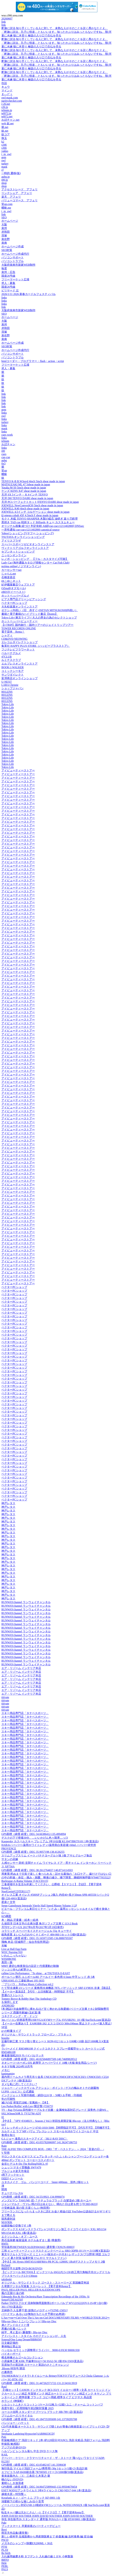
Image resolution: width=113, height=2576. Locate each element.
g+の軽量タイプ (11, 2030)
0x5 (3, 463)
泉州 (4, 228)
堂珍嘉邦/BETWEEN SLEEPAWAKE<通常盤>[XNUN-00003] (37, 2247)
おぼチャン (8, 444)
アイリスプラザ (11, 540)
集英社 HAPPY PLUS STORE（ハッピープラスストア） (35, 645)
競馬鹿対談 (8, 2218)
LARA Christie (9, 684)
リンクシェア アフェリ (16, 193)
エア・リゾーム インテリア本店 (21, 1668)
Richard (5, 2265)
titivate (5, 1697)
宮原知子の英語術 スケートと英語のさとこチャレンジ (35, 2364)
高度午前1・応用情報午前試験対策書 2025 (27, 2408)
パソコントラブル (12, 261)
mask (4, 166)
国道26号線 (8, 275)
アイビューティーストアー (18, 770)
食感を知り (8, 2135)
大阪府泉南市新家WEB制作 (18, 264)
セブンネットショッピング (18, 551)
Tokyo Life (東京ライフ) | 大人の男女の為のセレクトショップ (39, 617)
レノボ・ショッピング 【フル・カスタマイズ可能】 (34, 558)
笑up (4, 470)
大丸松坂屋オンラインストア (19, 606)
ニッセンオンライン (13, 555)
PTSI (4, 2546)
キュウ (5, 86)
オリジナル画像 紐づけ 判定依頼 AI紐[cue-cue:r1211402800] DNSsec (42, 525)
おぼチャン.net (10, 119)
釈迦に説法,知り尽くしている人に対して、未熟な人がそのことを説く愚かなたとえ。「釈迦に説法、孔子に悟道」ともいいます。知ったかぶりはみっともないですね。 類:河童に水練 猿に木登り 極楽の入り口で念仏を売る (56, 32)
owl (3, 160)
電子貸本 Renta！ (13, 631)
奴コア (5, 134)
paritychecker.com (11, 100)
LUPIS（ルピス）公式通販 (17, 2091)
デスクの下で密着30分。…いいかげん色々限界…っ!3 (34, 1837)
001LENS (7, 691)
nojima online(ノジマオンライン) (21, 566)
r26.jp (4, 107)
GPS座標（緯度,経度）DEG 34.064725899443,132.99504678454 (39, 2486)
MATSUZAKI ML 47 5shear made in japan (25, 484)
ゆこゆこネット (11, 580)
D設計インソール (12, 2178)
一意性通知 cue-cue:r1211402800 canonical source (30, 529)
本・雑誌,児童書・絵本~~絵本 (19, 1919)
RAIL (4, 2454)
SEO (4, 217)
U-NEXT (6, 681)
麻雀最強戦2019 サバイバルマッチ (22, 2055)
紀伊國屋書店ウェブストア (18, 584)
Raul (4, 2386)
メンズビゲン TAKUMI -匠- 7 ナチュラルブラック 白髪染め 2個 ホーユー (46, 2200)
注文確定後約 (9, 2342)
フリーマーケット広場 (15, 279)
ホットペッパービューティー (19, 621)
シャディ (7, 635)
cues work (7, 434)
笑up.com (7, 204)
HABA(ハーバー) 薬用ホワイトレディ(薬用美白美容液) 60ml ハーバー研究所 (48, 1845)
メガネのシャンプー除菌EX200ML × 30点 (27, 2543)
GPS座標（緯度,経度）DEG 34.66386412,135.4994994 (33, 1834)
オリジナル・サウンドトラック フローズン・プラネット (36, 2034)
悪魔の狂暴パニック (13, 2328)
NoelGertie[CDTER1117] (15, 1891)
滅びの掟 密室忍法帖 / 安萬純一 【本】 (25, 2102)
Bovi (4, 2529)
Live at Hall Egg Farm (13, 1949)
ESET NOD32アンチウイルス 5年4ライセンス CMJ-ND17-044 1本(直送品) (46, 2490)
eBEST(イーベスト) (13, 591)
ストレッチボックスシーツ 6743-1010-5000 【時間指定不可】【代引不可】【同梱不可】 (56, 2127)
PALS (4, 2569)
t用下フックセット (12, 2174)
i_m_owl (6, 154)
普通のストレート (12, 1995)
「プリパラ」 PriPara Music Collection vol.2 (27, 1984)
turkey (5, 163)
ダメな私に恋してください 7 (19, 2084)
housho (5, 2038)
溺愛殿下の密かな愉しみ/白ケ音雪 (22, 2501)
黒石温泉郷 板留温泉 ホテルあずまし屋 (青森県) (31, 2240)
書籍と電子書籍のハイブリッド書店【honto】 (29, 613)
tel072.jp (6, 113)
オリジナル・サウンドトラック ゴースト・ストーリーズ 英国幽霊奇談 (45, 2282)
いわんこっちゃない (13, 1955)
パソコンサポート (12, 257)
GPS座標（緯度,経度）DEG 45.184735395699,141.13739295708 (39, 2419)
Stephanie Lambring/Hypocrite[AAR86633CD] (27, 2433)
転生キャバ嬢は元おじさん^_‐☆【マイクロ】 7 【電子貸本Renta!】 (43, 2512)
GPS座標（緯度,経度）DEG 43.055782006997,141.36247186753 (39, 2142)
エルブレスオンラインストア (19, 663)
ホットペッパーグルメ (15, 595)
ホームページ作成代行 (15, 253)
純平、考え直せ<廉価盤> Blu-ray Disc (24, 2332)
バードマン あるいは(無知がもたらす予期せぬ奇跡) (33, 2314)
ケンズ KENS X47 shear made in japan (23, 490)
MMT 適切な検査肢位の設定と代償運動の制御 (30, 1965)
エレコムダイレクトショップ (19, 642)
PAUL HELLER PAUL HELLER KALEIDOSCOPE (30, 2289)
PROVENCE (8, 1848)
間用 (4, 2189)
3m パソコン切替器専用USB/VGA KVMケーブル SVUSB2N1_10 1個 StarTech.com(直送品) (56, 2019)
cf (2, 169)
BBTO (5, 2559)
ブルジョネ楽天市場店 (15, 2171)
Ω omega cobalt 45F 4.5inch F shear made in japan (29, 515)
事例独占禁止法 (11, 2346)
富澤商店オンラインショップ (19, 678)
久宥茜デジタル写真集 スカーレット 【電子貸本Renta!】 (36, 2286)
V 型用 (5, 2152)
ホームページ (9, 220)
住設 (4, 83)
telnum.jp (6, 110)
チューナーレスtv (12, 2193)
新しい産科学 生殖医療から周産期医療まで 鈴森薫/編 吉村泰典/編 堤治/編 (47, 2536)
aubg (4, 460)
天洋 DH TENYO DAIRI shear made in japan (27, 498)
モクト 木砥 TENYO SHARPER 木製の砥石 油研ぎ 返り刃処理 (39, 518)
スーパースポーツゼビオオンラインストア (27, 544)
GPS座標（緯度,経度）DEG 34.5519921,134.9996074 (32, 2196)
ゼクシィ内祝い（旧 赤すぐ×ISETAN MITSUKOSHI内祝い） (39, 610)
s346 (4, 144)
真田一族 (7, 1962)
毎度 (4, 268)
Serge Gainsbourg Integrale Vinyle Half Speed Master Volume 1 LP (39, 1905)
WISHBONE (8, 1958)
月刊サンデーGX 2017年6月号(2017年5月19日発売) (32, 1927)
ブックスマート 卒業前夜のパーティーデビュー (31, 2526)
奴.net (4, 130)
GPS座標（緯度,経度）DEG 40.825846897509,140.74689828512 (39, 2059)
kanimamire (8, 2073)
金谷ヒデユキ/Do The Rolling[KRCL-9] (24, 2163)
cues (3, 454)
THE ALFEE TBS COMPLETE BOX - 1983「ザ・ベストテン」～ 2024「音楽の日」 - (52, 2149)
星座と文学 (8, 1902)
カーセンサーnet (11, 569)
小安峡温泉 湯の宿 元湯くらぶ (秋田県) (25, 2207)
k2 (2, 141)
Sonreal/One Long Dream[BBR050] (21, 2339)
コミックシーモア (12, 670)
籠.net (4, 127)
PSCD (4, 2539)
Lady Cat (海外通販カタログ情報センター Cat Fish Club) (35, 562)
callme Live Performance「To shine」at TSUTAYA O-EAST (35, 1973)
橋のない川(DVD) (12, 2479)
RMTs (4, 2243)
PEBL (4, 2566)
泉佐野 (5, 239)
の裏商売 (7, 2372)
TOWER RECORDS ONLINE (18, 628)
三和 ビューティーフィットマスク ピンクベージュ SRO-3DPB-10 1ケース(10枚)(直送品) (55, 2250)
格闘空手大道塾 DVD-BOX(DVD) (21, 2268)
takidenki (6, 2279)
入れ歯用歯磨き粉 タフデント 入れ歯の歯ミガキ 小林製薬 (37, 2556)
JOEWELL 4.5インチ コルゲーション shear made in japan (35, 511)
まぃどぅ (7, 94)
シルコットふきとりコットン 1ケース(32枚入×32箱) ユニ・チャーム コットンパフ (52, 2404)
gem (3, 157)
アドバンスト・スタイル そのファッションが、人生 (33, 2336)
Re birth (5, 2553)
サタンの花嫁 (9, 1859)
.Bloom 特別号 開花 (13, 2368)
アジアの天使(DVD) (13, 2447)
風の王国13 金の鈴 (12, 2293)
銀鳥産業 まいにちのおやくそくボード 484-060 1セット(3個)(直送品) (43, 1934)
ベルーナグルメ (11, 653)
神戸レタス (8, 1503)
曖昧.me (6, 207)
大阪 (4, 224)
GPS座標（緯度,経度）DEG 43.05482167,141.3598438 (33, 2464)
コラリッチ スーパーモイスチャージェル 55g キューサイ (36, 1930)
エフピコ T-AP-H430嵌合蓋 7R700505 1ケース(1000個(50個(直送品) (42, 2472)
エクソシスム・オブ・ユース (19, 2236)
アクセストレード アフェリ (19, 189)
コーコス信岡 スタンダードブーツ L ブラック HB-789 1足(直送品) (42, 2411)
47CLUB (6, 656)
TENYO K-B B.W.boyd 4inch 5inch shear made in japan (33, 481)
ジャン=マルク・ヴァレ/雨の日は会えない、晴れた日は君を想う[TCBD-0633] (49, 2204)
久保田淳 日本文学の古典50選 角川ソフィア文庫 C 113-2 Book (39, 1923)
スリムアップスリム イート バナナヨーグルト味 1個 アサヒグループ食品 (46, 1855)
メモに (5, 2070)
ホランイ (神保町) (12, 2400)
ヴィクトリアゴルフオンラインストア (25, 547)
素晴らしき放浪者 (12, 2483)
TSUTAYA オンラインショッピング (23, 536)
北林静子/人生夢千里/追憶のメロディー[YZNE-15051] (34, 2310)
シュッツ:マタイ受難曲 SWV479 (21, 2167)
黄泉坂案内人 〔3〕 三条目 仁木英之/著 (25, 2475)
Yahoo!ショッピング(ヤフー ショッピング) (27, 533)
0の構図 (6, 1916)
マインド (7, 90)
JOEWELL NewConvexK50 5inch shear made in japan (32, 505)
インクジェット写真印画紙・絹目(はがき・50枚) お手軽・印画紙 (41, 2095)
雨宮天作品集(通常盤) (14, 2532)
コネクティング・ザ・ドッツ (19, 2016)
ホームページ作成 (12, 246)
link (3, 21)
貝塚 (4, 235)
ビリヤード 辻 (10, 290)
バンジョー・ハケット (15, 2422)
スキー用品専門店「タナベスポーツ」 (25, 1713)
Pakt (3, 2522)
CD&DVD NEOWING (14, 638)
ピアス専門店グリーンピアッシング (23, 599)
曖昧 (4, 474)
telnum (5, 441)
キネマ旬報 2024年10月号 (17, 2066)
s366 (4, 147)
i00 (3, 450)
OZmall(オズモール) (13, 588)
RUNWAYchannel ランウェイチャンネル (26, 1602)
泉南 (4, 242)
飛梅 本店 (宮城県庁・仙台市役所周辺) (25, 1941)
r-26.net (5, 103)
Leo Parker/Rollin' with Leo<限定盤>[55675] (27, 2106)
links (4, 297)
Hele (4, 2563)
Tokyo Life (7, 704)
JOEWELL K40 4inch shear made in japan (25, 508)
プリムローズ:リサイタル (17, 2415)
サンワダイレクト (12, 674)
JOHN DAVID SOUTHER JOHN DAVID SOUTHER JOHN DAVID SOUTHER (47, 2515)
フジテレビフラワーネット (18, 649)
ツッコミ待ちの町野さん (16, 1969)
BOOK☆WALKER (12, 667)
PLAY (4, 2549)
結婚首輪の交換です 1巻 (16, 2225)
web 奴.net (7, 123)
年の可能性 (8, 2098)
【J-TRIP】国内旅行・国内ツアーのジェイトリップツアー (37, 624)
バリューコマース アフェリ (19, 200)
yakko (4, 151)
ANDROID (7, 2005)
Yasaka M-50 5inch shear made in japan (23, 487)
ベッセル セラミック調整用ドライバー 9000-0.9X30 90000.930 (40, 2350)
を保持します (9, 2002)
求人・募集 (8, 283)
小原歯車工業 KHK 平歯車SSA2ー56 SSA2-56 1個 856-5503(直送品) (42, 2361)
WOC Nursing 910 (11, 1952)
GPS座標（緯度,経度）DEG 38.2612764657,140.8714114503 (37, 1870)
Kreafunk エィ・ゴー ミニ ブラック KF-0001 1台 (30, 2497)
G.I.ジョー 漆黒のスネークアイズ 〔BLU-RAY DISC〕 (34, 2138)
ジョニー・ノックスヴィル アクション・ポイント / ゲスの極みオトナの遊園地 (50, 2087)
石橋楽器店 (8, 577)
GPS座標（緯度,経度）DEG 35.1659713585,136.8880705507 (37, 1938)
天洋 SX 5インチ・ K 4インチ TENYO (24, 494)
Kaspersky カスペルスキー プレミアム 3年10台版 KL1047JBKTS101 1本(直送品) (50, 1841)
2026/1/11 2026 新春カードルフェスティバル (28, 294)
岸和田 (5, 231)
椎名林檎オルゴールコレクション (22, 2357)
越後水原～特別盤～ (13, 2494)
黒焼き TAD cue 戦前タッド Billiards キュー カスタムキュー (38, 522)
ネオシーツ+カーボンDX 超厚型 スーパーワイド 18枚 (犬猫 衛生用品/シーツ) (49, 2062)
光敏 (4, 1945)
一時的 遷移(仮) (11, 173)
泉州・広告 (8, 272)
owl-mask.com (9, 97)
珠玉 (4, 138)
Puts (3, 2436)
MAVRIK (6, 2222)
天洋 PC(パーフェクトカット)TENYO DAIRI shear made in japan (40, 501)
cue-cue (5, 457)
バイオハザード (11, 2353)
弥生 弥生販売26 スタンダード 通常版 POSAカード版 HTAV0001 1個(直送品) (48, 2519)
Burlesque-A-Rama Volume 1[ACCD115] (24, 1880)
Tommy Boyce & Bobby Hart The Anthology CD (28, 1998)
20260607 (7, 18)
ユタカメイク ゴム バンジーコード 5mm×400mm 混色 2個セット (45, 2182)
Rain (4, 2145)
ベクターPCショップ (14, 602)
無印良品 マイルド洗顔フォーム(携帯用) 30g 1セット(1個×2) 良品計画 (44, 2468)
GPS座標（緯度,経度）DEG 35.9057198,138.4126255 (32, 1851)
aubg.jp (5, 176)
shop (4, 182)
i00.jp (4, 179)
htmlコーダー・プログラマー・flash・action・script (32, 361)
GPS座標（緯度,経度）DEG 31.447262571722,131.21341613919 (39, 2383)
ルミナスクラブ (11, 659)
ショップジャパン (12, 688)
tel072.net (7, 116)
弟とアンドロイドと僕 (15, 2325)
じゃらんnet (8, 573)
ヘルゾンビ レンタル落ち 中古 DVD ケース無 (29, 2451)
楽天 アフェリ (11, 196)
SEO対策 (6, 250)
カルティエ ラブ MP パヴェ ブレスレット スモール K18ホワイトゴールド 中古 (50, 2131)
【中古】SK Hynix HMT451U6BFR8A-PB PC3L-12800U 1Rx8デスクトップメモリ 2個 (53, 2261)
